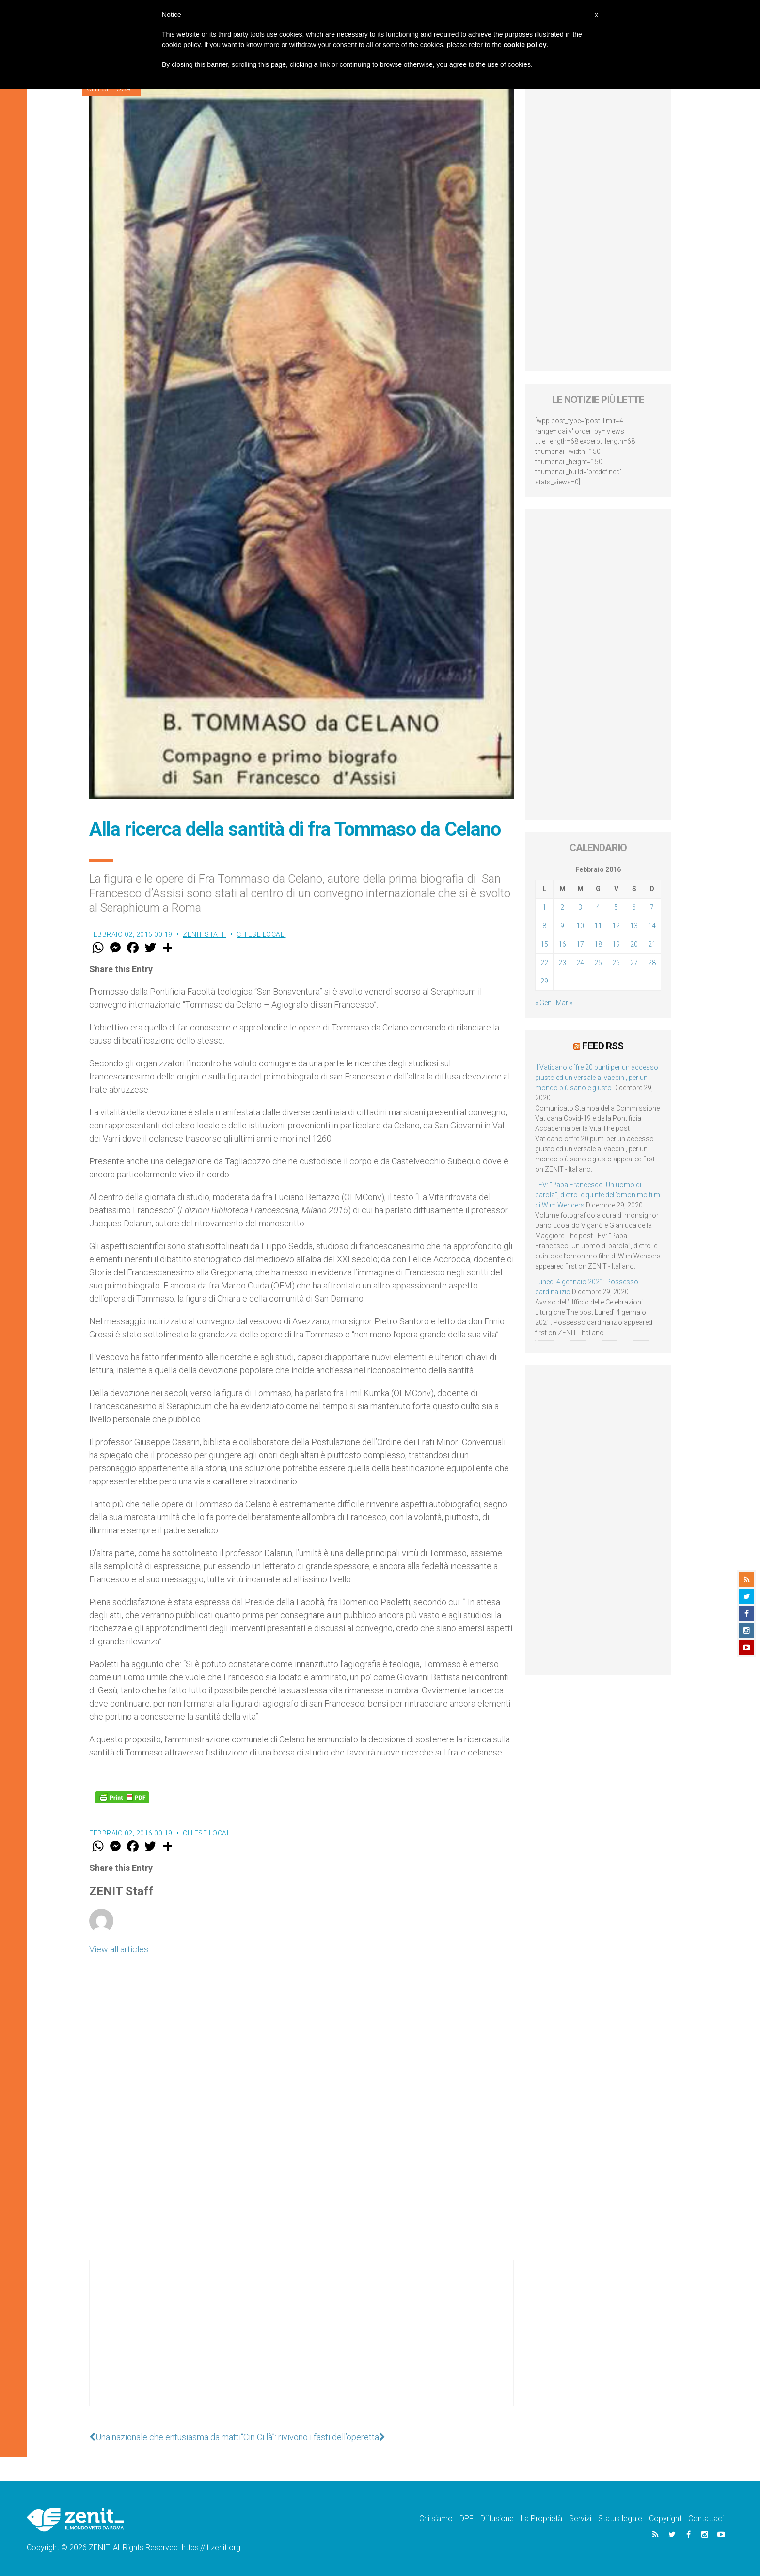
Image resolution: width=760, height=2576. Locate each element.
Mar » (564, 1003)
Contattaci (706, 2518)
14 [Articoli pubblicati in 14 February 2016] (652, 926)
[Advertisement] (301, 2343)
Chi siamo (436, 2518)
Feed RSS (602, 1046)
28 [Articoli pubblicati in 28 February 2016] (652, 962)
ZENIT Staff (204, 934)
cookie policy (525, 44)
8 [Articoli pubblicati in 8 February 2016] (544, 926)
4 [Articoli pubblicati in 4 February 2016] (598, 907)
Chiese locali (261, 934)
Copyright (665, 2518)
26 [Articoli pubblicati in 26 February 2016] (616, 962)
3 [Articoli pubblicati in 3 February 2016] (580, 907)
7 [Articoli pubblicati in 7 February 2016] (652, 907)
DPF (466, 2518)
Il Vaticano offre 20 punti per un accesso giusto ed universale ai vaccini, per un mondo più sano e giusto (596, 1077)
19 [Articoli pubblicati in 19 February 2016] (616, 944)
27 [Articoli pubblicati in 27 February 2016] (634, 962)
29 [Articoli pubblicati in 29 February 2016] (544, 981)
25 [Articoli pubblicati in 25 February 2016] (598, 962)
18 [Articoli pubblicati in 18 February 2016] (598, 944)
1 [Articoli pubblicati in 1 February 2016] (544, 907)
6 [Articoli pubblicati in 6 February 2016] (634, 907)
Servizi (580, 2518)
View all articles (118, 1949)
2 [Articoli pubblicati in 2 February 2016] (562, 907)
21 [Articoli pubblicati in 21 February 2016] (652, 944)
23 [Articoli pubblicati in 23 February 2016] (562, 962)
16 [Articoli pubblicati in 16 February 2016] (562, 944)
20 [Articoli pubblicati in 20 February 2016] (634, 944)
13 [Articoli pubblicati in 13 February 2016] (634, 926)
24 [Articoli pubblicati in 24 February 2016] (580, 962)
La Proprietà (541, 2518)
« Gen (543, 1003)
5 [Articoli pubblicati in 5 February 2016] (616, 907)
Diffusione (497, 2518)
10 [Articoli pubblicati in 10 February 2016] (580, 926)
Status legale (620, 2518)
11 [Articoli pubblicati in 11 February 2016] (598, 926)
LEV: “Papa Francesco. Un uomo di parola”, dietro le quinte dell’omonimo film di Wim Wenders (597, 1195)
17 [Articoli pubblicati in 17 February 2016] (580, 944)
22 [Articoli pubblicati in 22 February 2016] (544, 962)
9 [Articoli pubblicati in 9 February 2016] (562, 926)
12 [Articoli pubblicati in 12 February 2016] (616, 926)
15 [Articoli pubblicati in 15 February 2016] (544, 944)
